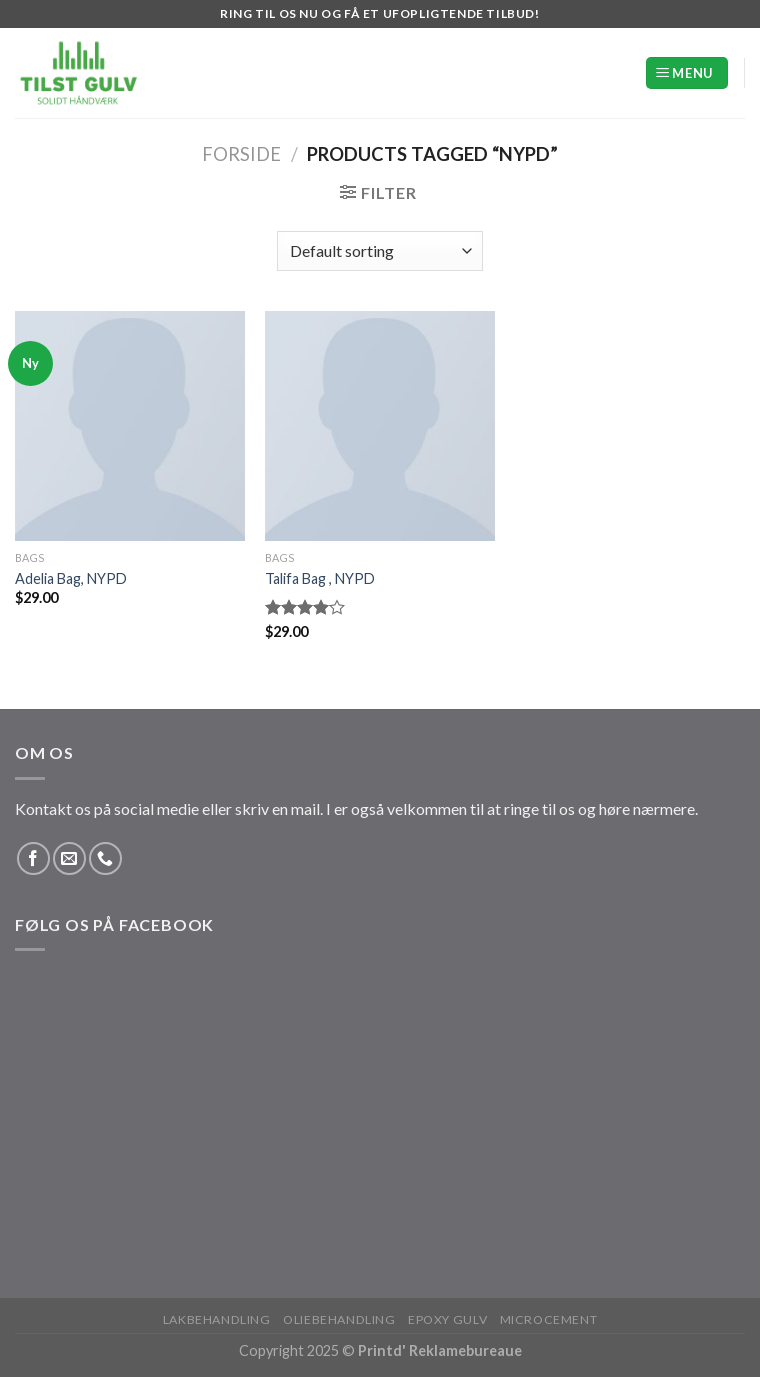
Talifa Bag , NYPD (320, 578)
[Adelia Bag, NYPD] (130, 426)
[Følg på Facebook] (33, 858)
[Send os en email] (69, 858)
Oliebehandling (339, 1319)
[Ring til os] (105, 858)
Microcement (549, 1319)
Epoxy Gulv (447, 1319)
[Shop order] (380, 251)
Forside (241, 154)
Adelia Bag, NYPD (71, 578)
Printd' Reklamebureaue (440, 1350)
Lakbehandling (217, 1319)
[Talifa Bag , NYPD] (380, 426)
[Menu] (687, 73)
